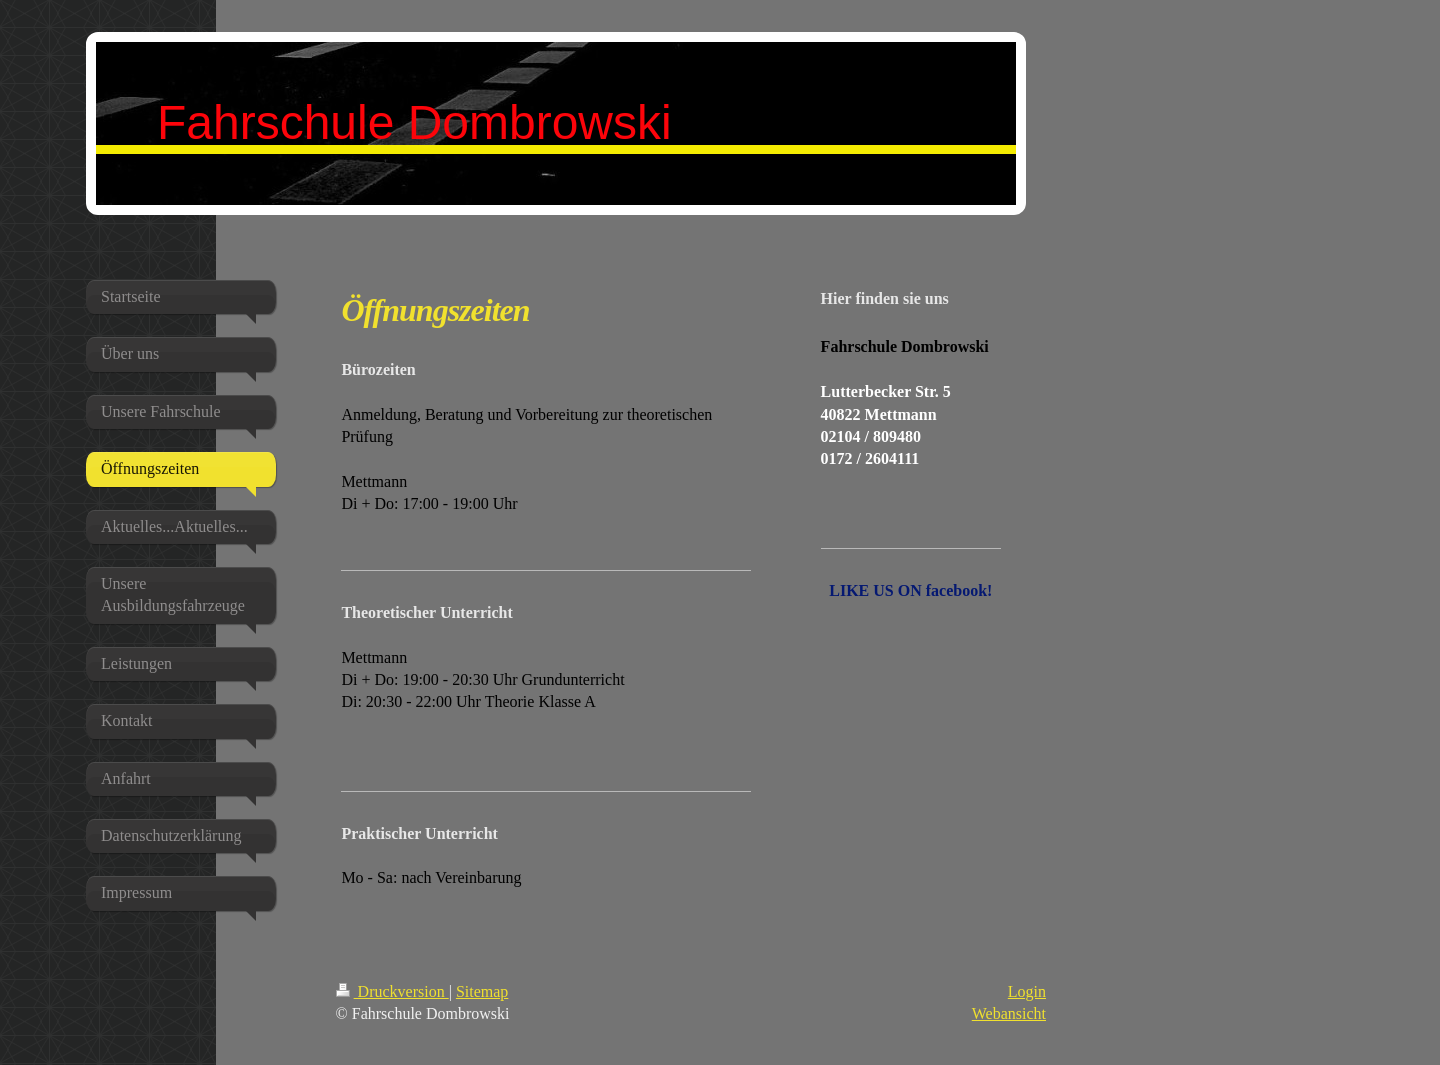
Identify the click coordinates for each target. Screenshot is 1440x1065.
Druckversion (392, 991)
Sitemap (482, 991)
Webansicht (1009, 1013)
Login (1027, 991)
